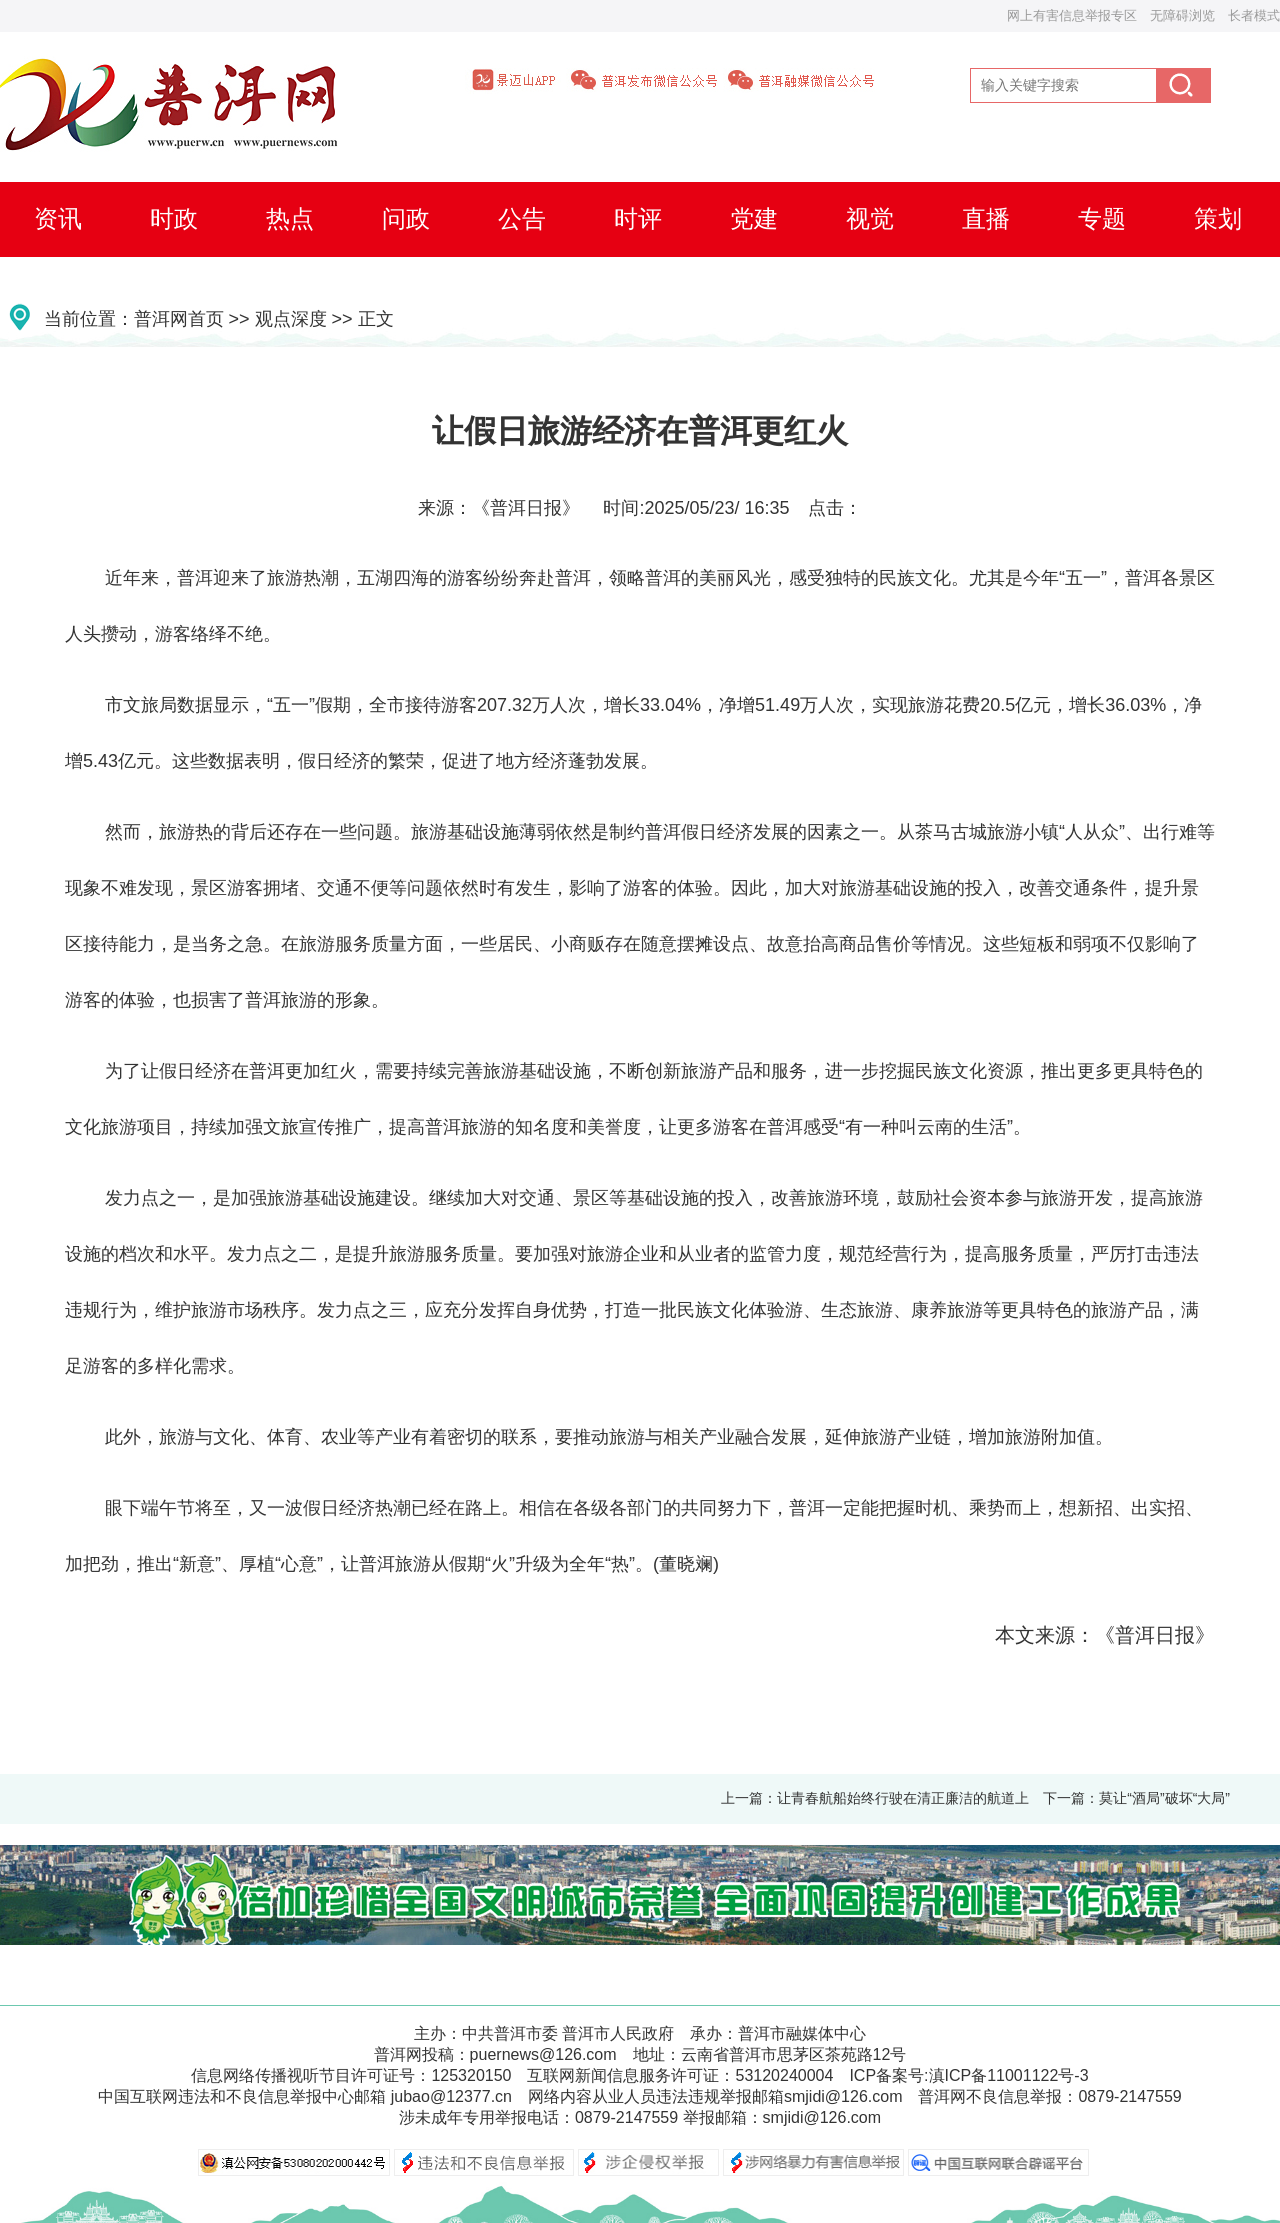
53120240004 (784, 2075)
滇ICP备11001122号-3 (1009, 2075)
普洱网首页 (179, 319)
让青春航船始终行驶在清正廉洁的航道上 (903, 1798)
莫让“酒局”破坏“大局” (1164, 1798)
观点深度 (291, 319)
